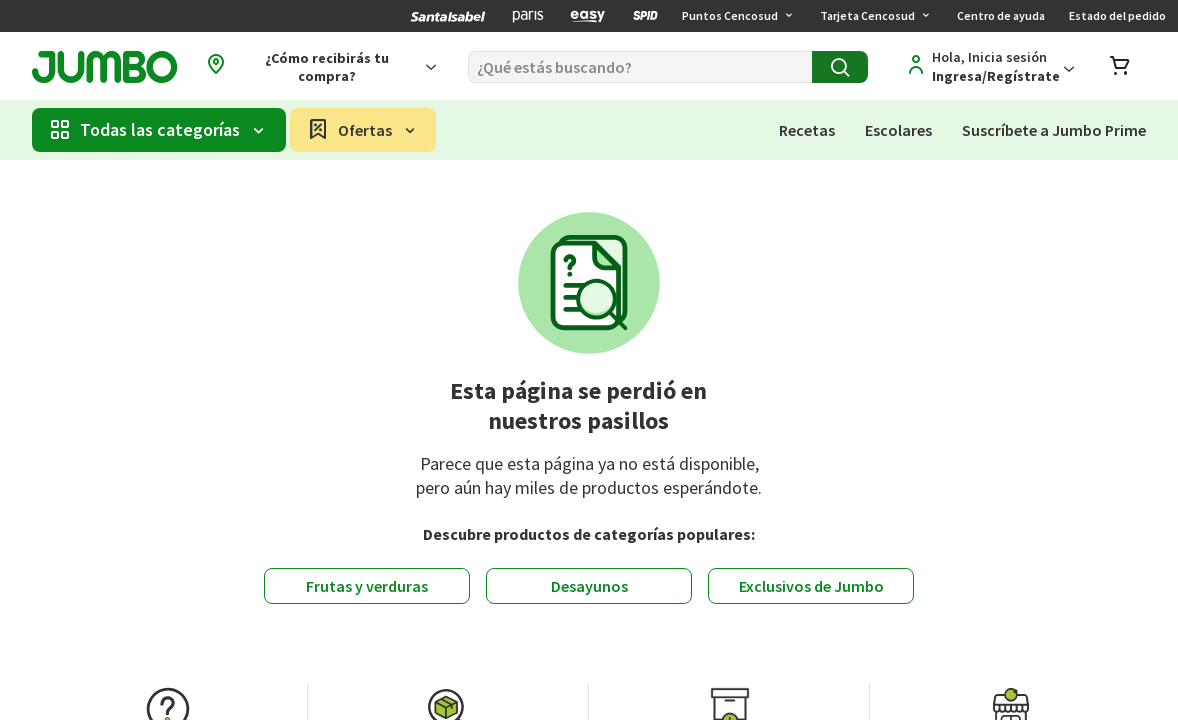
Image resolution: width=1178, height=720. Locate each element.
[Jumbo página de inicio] (104, 67)
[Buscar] (640, 67)
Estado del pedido (1117, 15)
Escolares (898, 130)
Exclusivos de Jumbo (811, 586)
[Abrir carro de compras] (1120, 67)
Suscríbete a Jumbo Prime (1054, 130)
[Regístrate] (987, 67)
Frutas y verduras (367, 586)
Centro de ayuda (1001, 15)
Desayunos (589, 586)
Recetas (807, 130)
